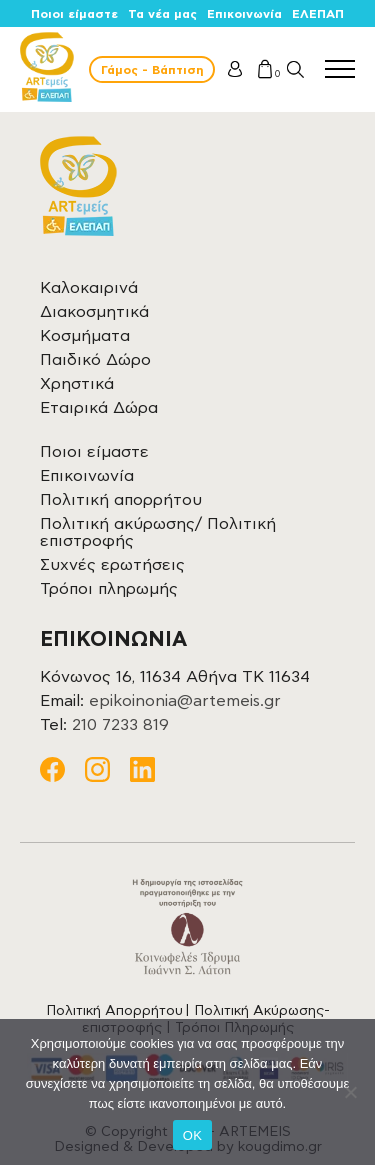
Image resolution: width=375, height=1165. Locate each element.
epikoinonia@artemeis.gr (185, 701)
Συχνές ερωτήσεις (112, 565)
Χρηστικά (77, 384)
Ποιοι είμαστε (74, 14)
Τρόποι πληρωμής (109, 589)
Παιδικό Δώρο (95, 360)
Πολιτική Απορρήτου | (120, 1011)
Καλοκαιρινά (89, 288)
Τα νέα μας (162, 14)
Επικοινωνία (244, 14)
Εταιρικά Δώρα (99, 408)
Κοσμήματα (85, 336)
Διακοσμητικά (94, 312)
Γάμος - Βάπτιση (152, 70)
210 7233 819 (120, 725)
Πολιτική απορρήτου (121, 500)
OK (192, 1135)
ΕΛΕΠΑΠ (318, 14)
